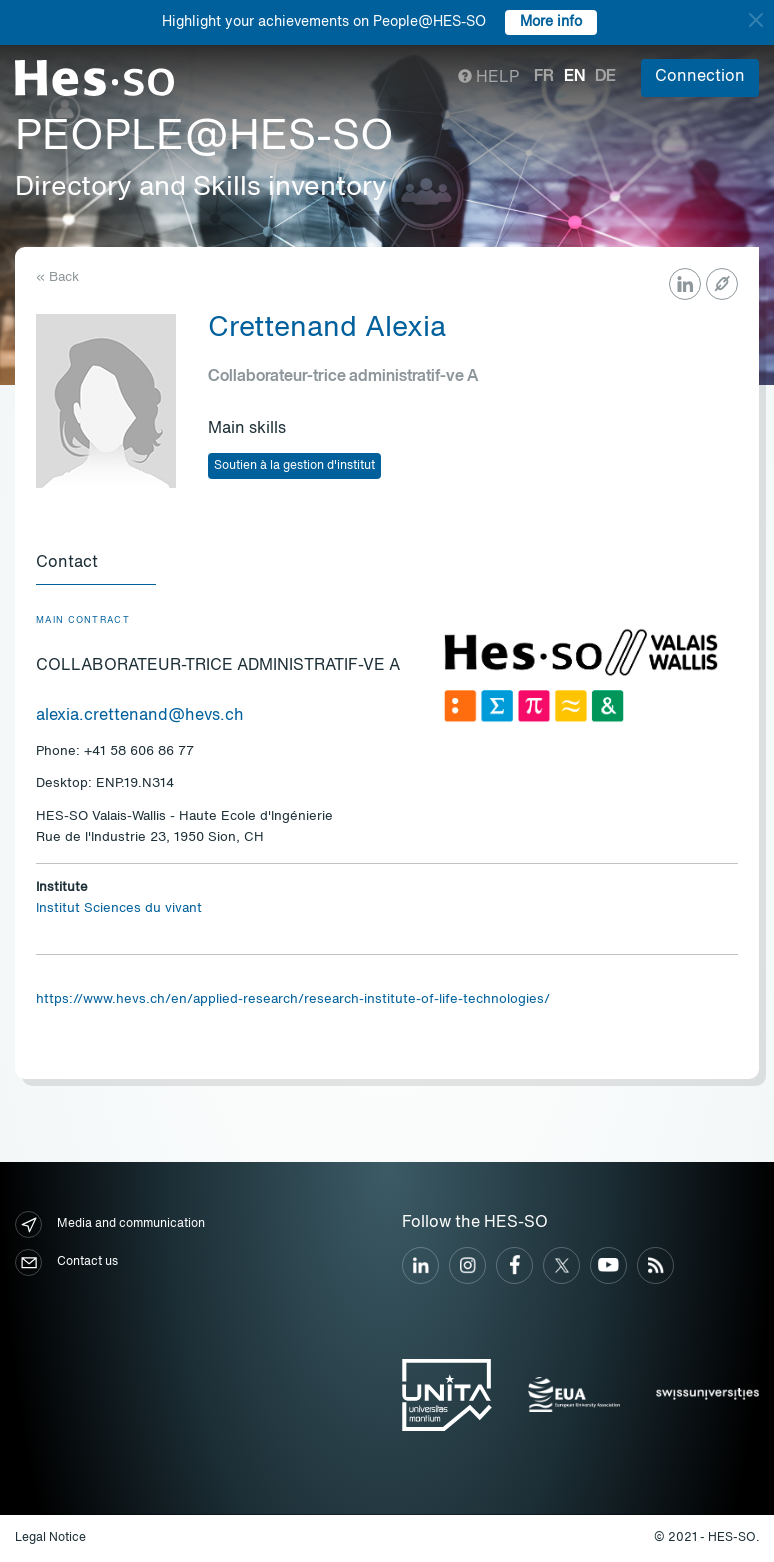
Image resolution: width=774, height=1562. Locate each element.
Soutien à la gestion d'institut (294, 466)
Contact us (66, 1262)
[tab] (96, 564)
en (574, 77)
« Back (57, 277)
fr (544, 77)
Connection (700, 77)
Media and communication (110, 1224)
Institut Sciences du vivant (119, 908)
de (605, 77)
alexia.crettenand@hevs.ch (140, 716)
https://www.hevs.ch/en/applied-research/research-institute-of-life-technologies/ (293, 999)
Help (488, 78)
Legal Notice (50, 1538)
